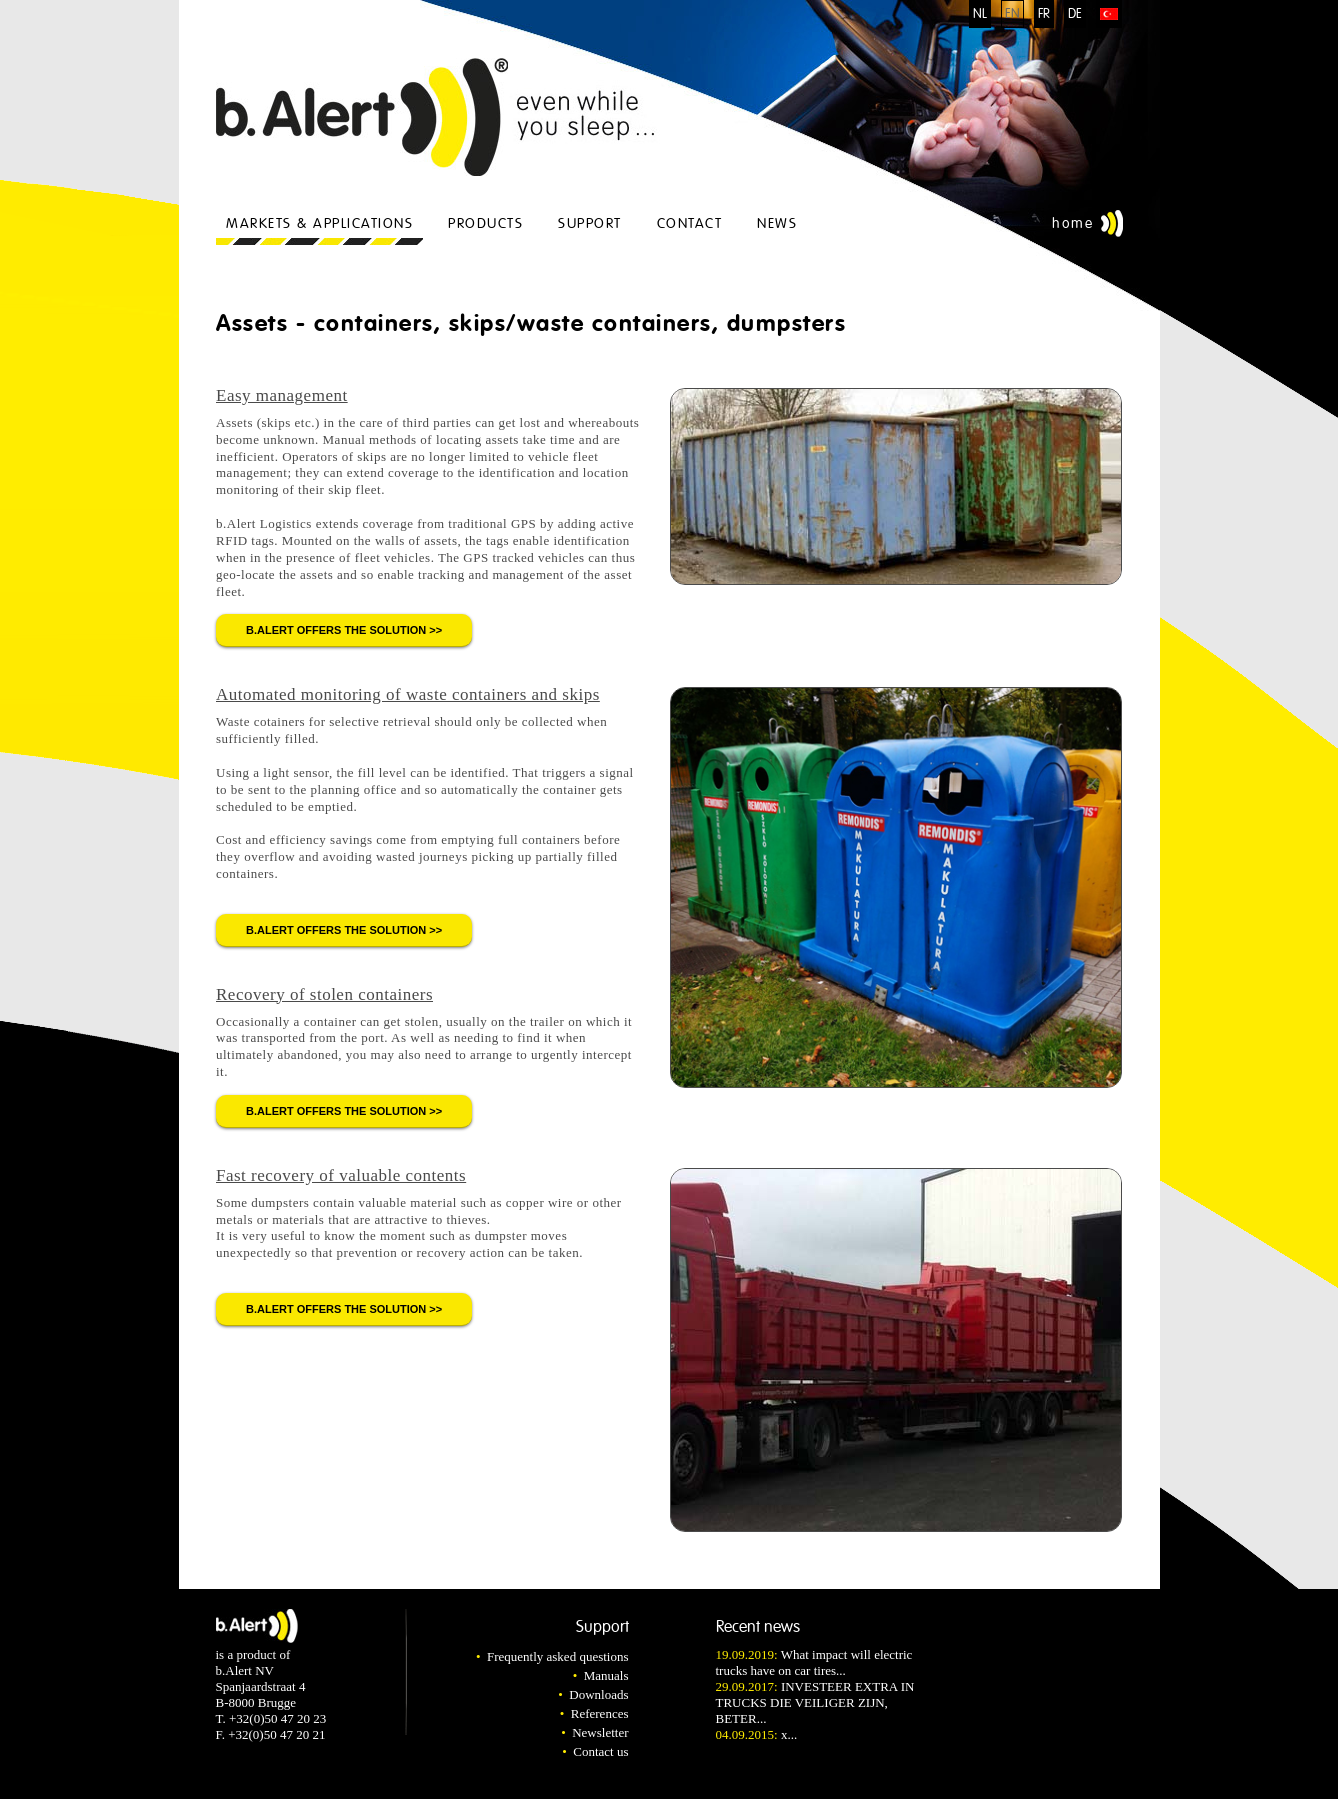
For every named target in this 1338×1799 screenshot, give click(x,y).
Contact (690, 223)
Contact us (600, 1751)
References (600, 1713)
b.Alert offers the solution (336, 630)
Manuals (606, 1675)
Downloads (598, 1694)
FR (1044, 14)
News (777, 223)
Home (1072, 223)
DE (1075, 14)
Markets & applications (319, 223)
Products (485, 223)
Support (590, 223)
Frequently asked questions (558, 1656)
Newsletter (600, 1732)
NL (980, 14)
